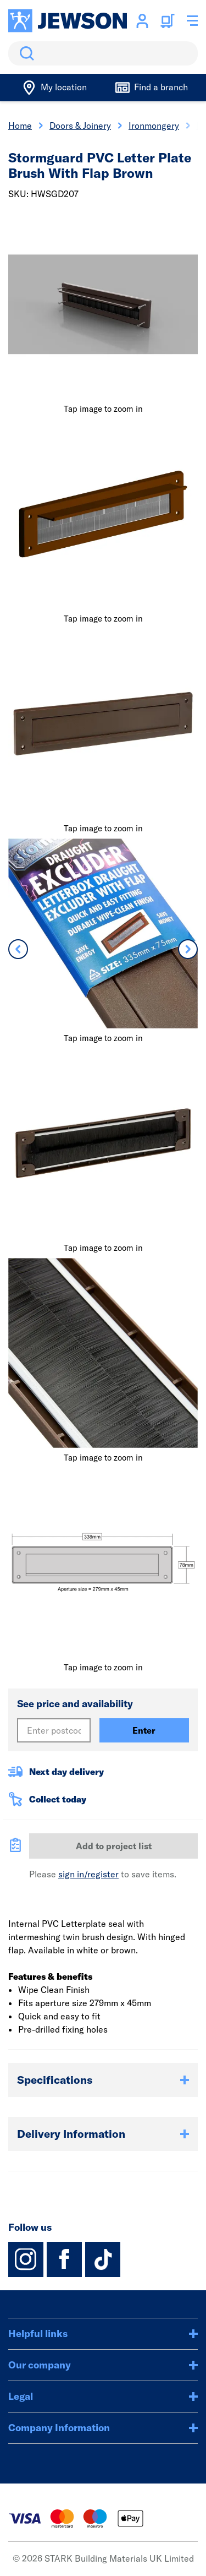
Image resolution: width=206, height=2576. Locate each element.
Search (24, 53)
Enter (143, 1730)
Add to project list (114, 1845)
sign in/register (88, 1874)
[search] (103, 53)
